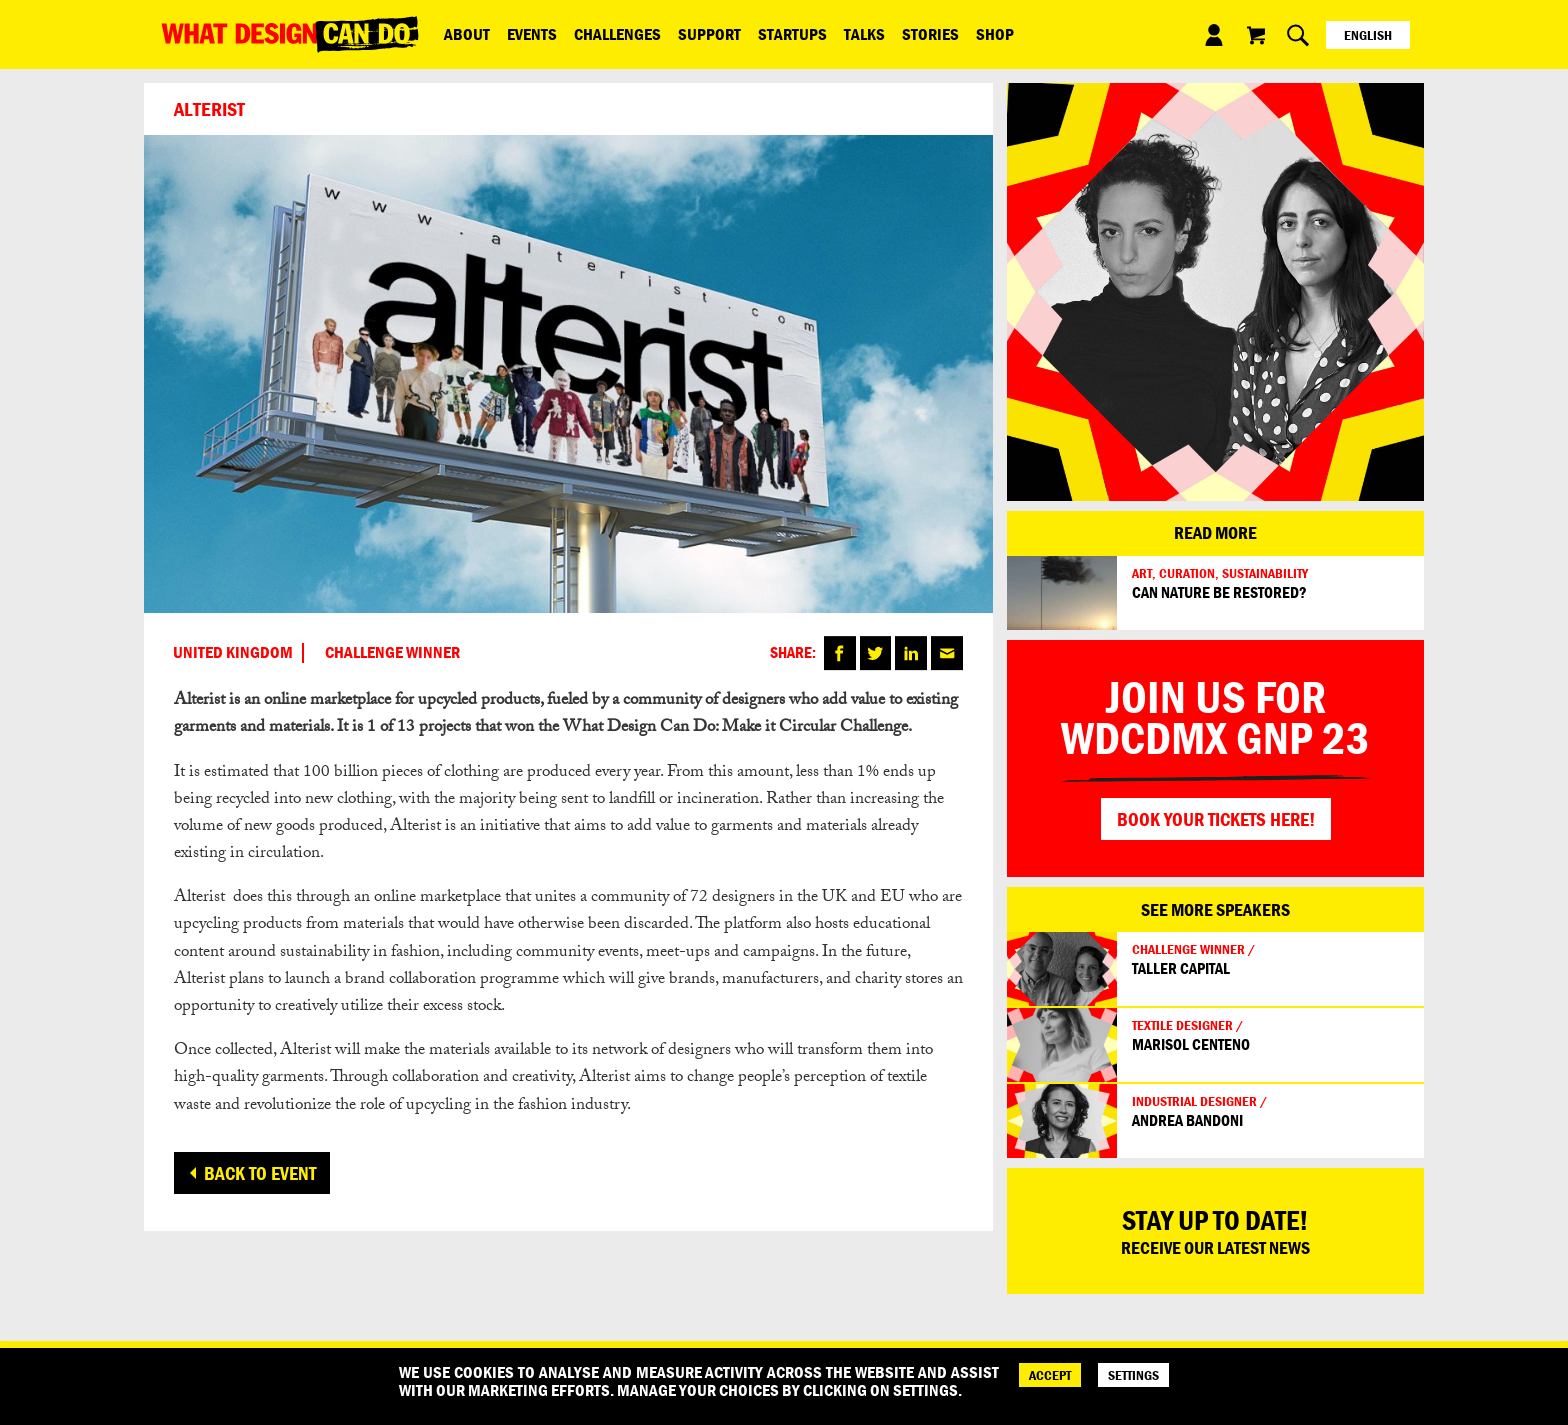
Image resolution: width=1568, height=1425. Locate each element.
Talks (853, 34)
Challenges (612, 34)
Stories (917, 34)
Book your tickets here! (1216, 819)
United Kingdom (233, 653)
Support (702, 34)
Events (529, 34)
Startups (783, 34)
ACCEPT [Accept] (1050, 1375)
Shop (980, 34)
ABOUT (466, 34)
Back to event (260, 1173)
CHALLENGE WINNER (392, 653)
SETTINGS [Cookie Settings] (1133, 1375)
